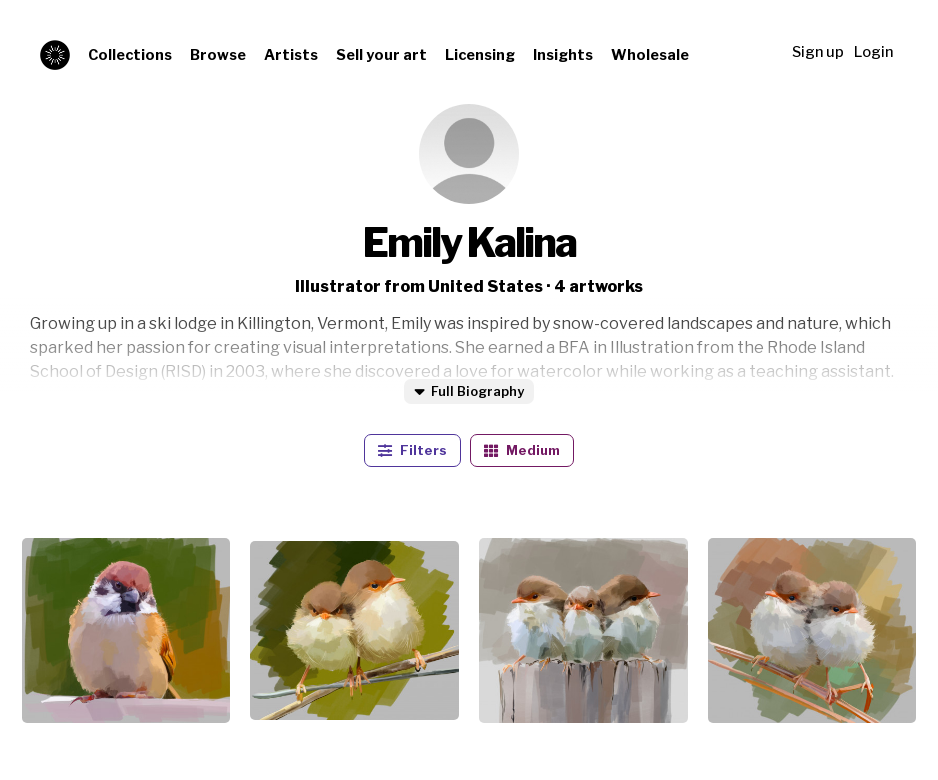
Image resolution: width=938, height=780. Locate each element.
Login (873, 52)
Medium (522, 450)
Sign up (818, 52)
